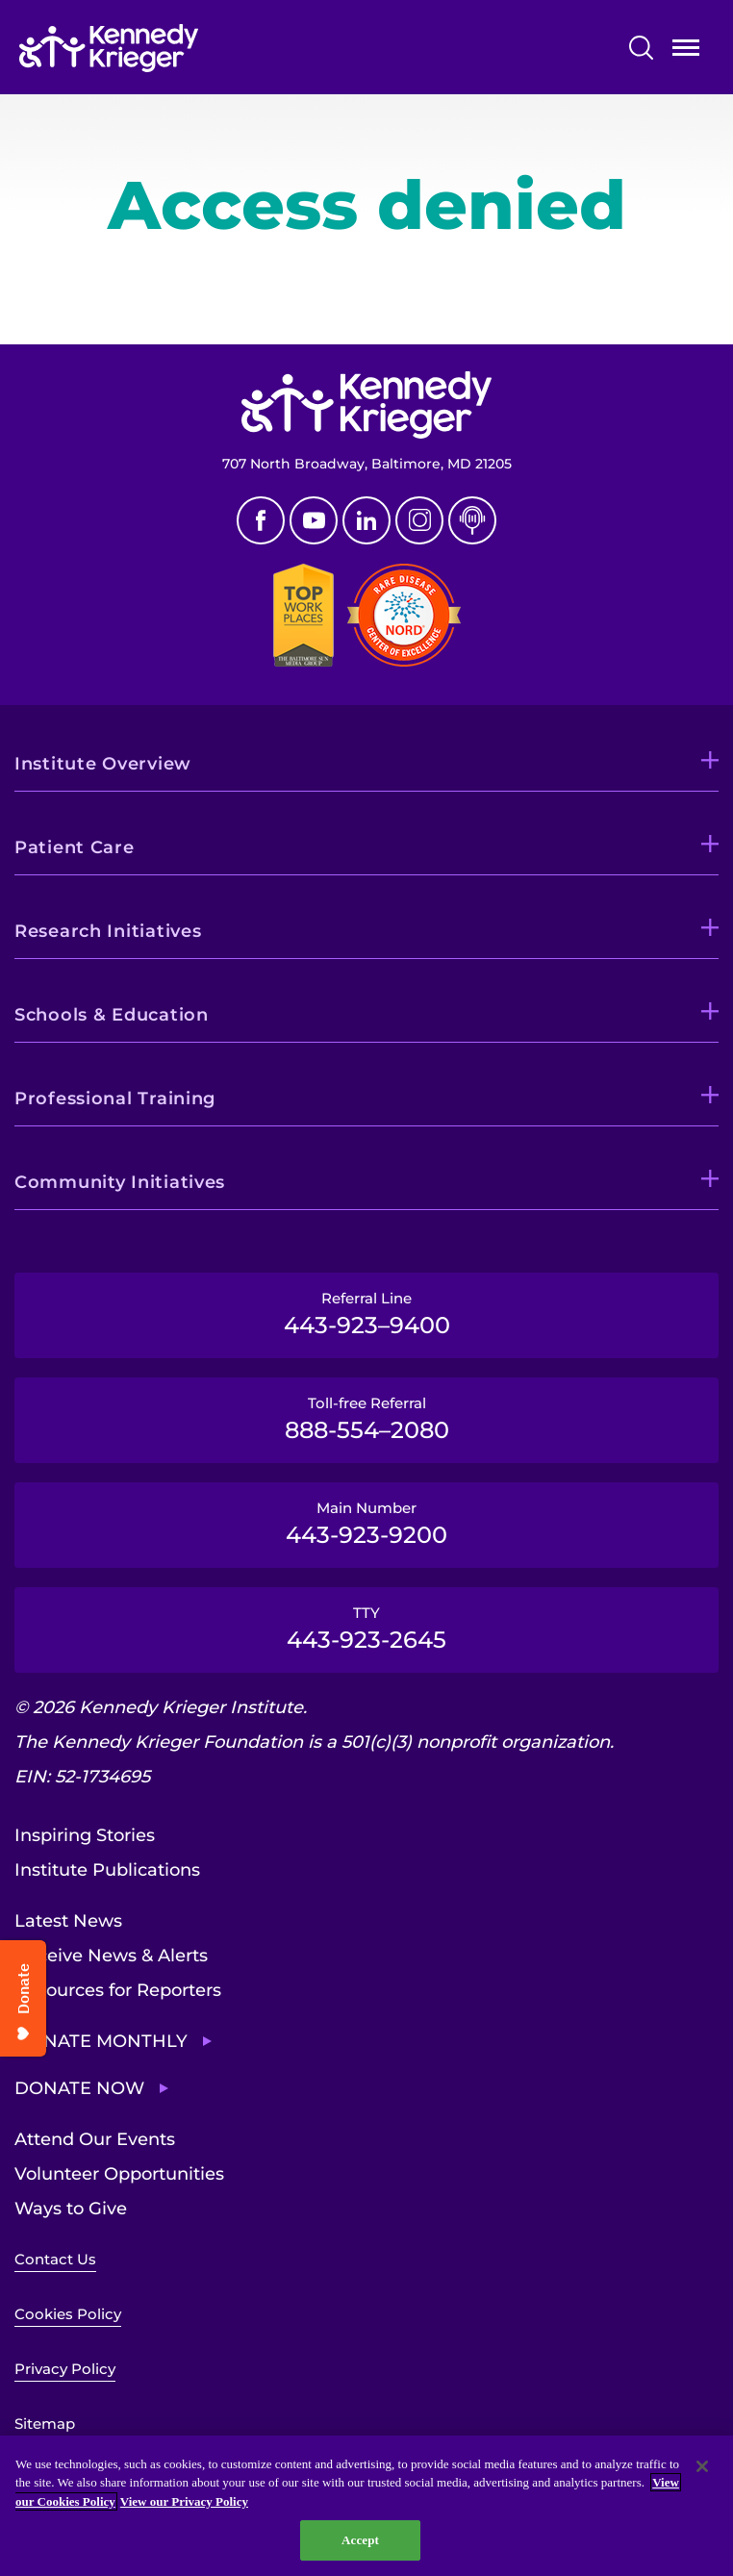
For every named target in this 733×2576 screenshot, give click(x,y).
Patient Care (74, 847)
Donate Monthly (101, 2041)
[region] (366, 2506)
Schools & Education (111, 1014)
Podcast (472, 520)
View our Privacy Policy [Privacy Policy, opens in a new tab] (184, 2501)
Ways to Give (70, 2208)
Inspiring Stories (84, 1835)
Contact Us (55, 2259)
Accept (360, 2540)
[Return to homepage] (167, 48)
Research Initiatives (107, 931)
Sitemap (44, 2423)
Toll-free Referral (366, 1419)
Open (685, 51)
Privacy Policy (64, 2369)
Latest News (68, 1921)
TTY (366, 1629)
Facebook (261, 520)
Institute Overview (102, 763)
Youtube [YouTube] (314, 520)
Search (641, 48)
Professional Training (114, 1098)
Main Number (366, 1524)
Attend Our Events (94, 2139)
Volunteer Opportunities (119, 2174)
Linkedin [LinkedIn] (366, 520)
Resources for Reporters (117, 1990)
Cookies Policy (67, 2314)
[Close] (702, 2466)
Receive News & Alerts (111, 1955)
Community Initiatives (119, 1182)
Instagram (419, 520)
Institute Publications (107, 1870)
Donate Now (79, 2088)
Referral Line (366, 1314)
